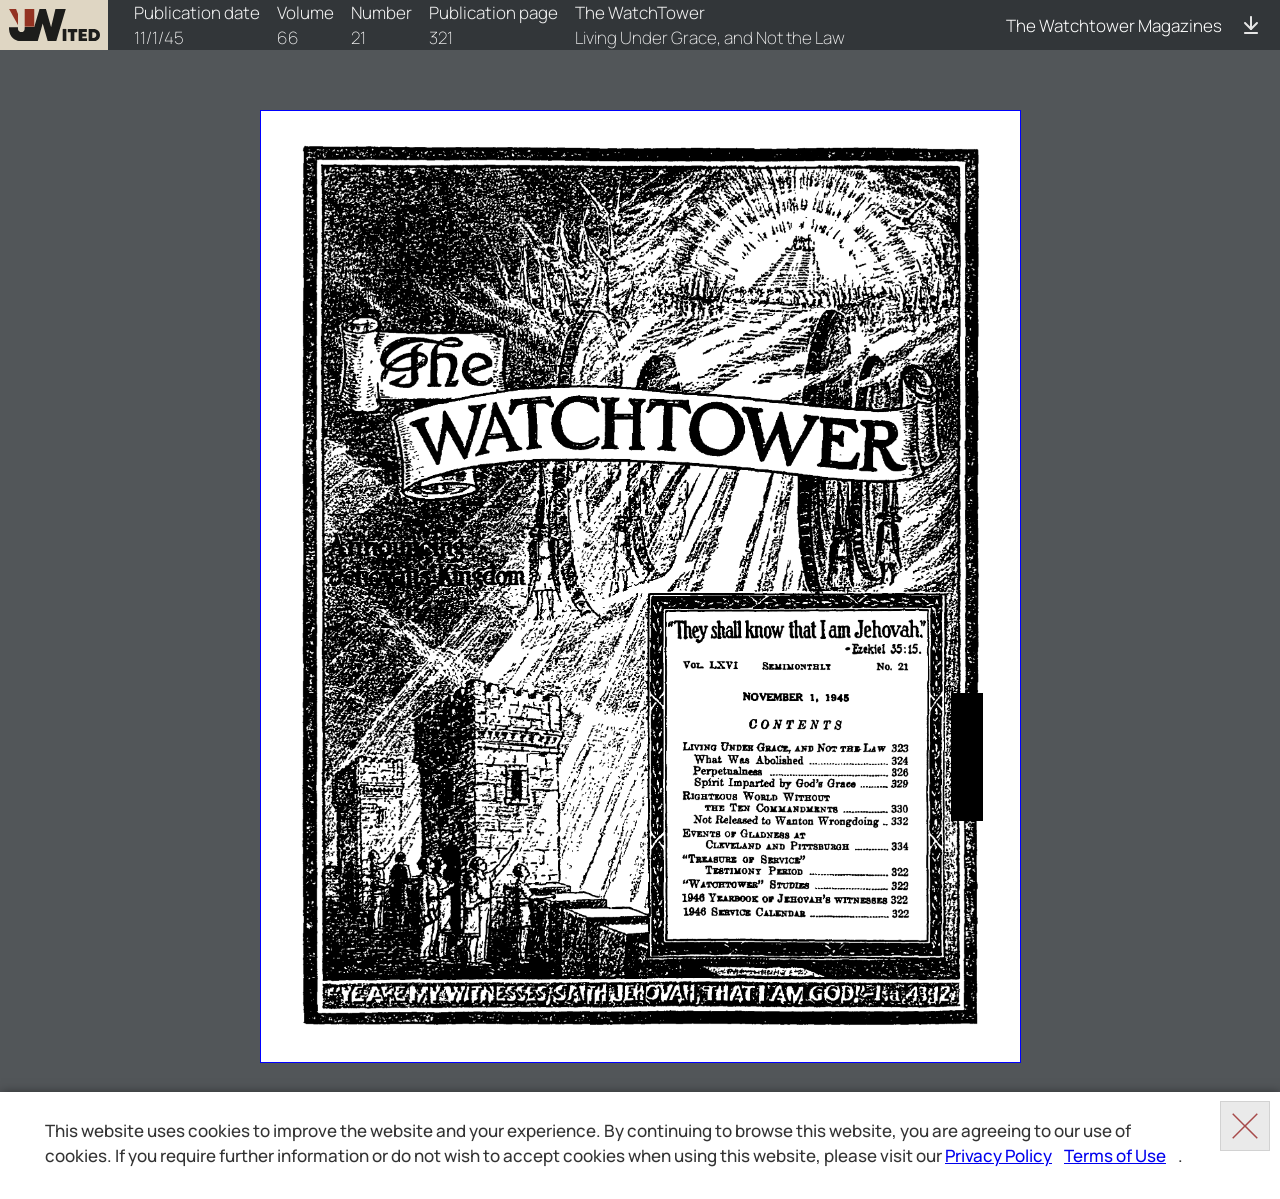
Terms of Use (1115, 1155)
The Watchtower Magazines (1114, 25)
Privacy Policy (998, 1155)
